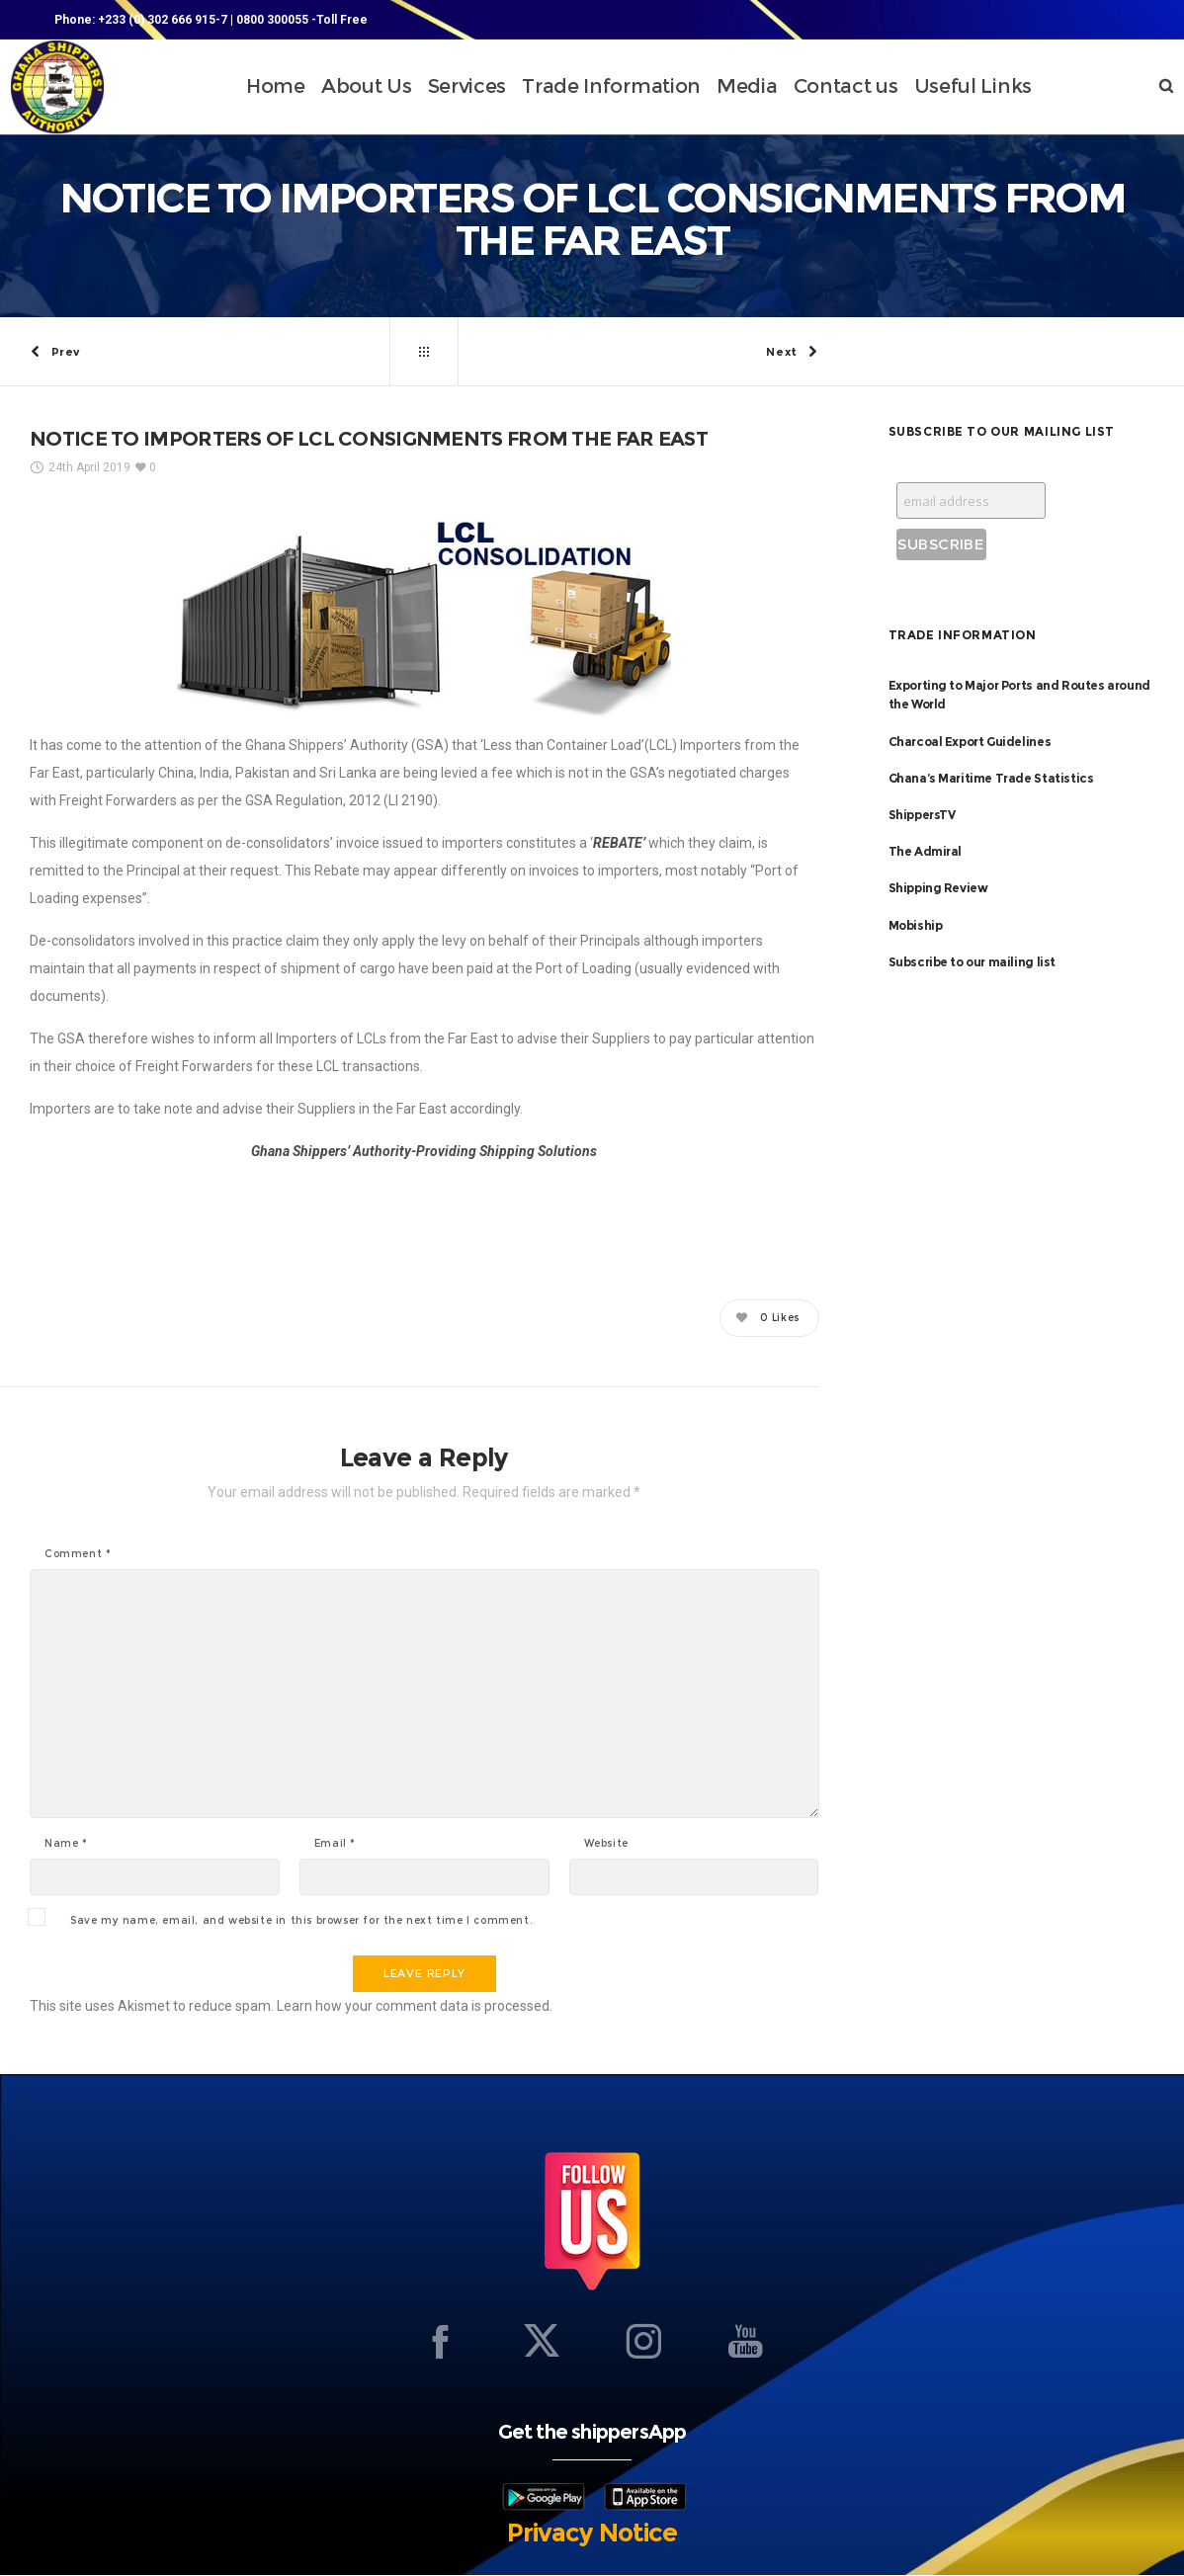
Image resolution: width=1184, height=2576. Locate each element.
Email (335, 1845)
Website (606, 1845)
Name (66, 1845)
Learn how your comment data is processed (413, 2007)
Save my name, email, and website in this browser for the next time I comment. (301, 1922)
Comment (77, 1555)
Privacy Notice (592, 2533)
